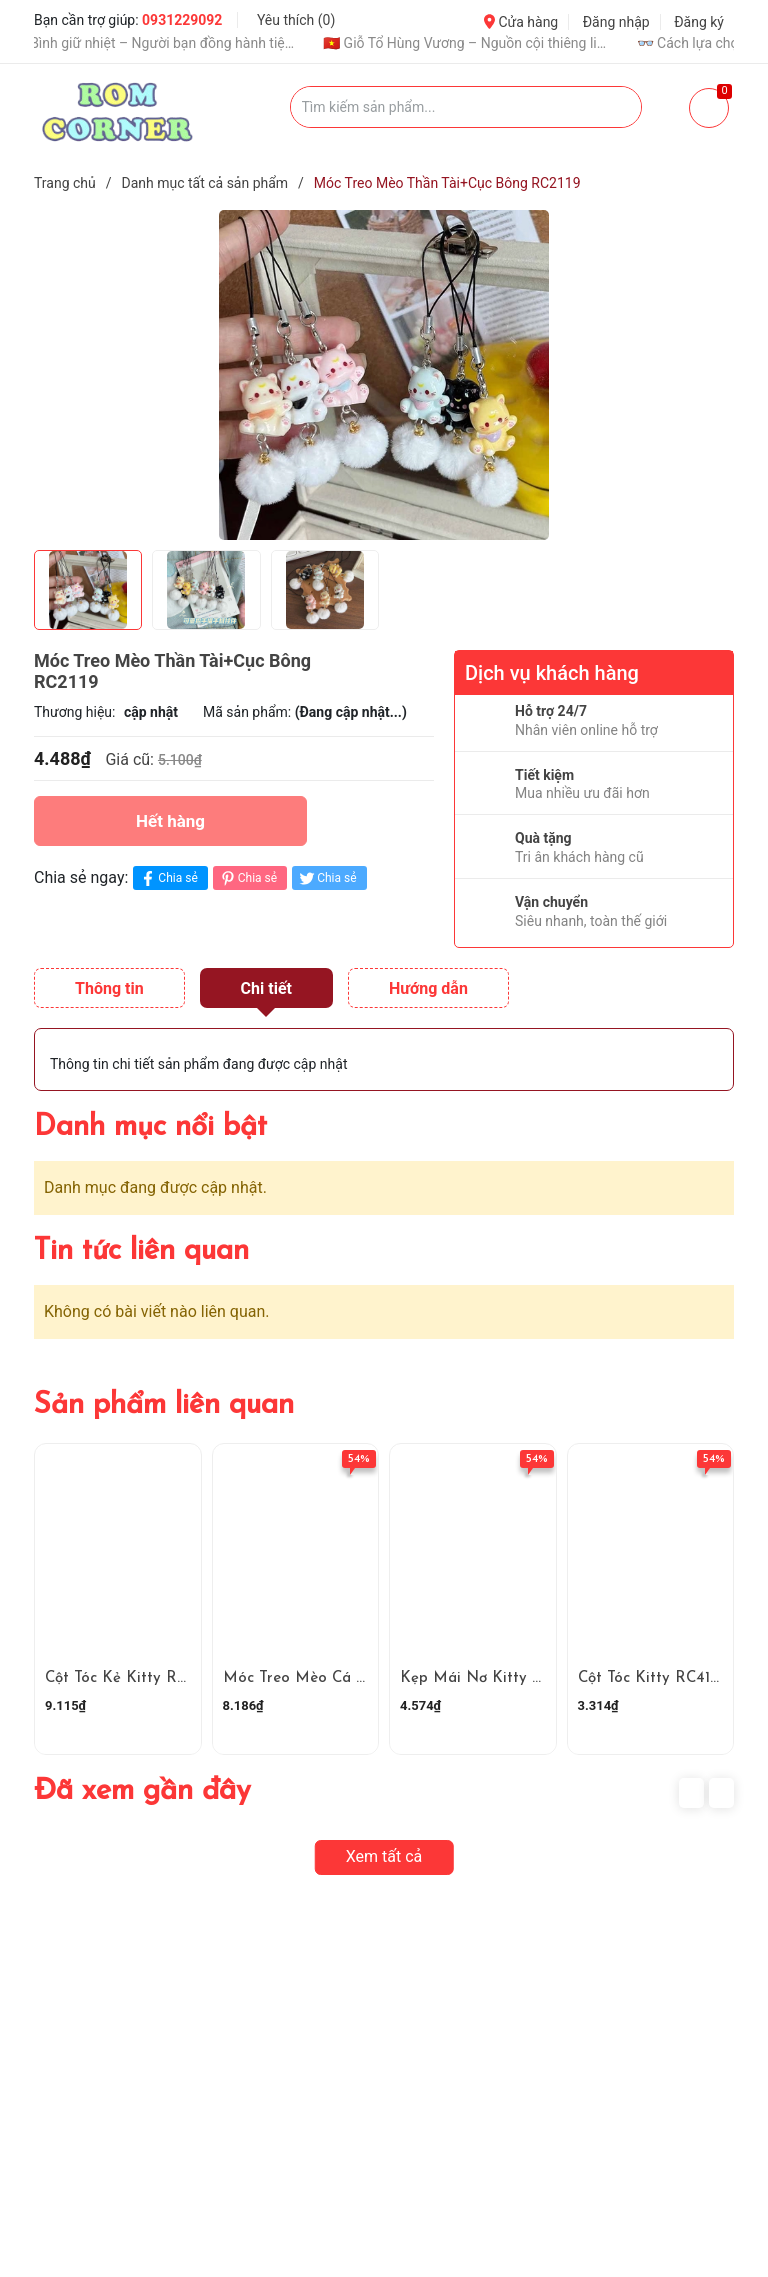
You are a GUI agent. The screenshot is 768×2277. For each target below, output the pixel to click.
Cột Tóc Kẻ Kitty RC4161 (130, 1678)
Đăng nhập (616, 22)
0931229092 (182, 20)
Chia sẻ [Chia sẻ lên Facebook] (167, 878)
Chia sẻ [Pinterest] (247, 878)
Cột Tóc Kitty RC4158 (652, 1678)
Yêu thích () (296, 20)
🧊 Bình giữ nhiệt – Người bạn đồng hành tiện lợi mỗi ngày (174, 43)
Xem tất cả (384, 1856)
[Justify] (616, 107)
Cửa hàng (521, 22)
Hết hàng (170, 821)
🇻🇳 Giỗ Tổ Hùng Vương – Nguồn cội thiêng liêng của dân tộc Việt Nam (488, 43)
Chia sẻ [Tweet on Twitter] (326, 878)
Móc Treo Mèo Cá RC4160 (316, 1678)
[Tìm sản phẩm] (466, 107)
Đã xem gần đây (142, 1791)
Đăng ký (699, 22)
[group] (384, 375)
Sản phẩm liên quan (164, 1405)
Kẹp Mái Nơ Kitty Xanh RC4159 (512, 1678)
